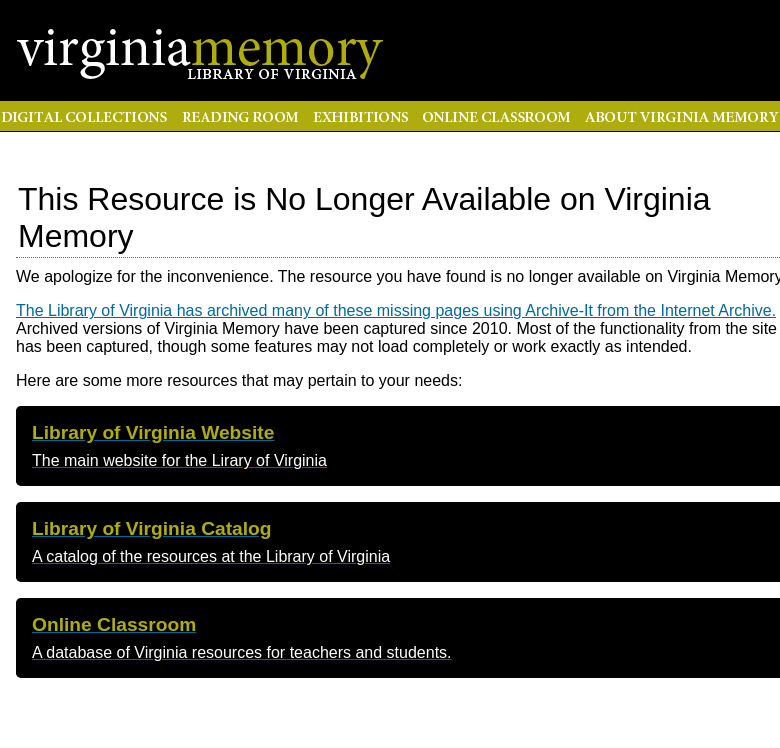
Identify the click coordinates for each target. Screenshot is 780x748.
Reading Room (239, 116)
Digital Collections (87, 116)
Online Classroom (496, 116)
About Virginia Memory (678, 116)
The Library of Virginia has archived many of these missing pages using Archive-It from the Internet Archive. (396, 310)
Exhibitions (360, 116)
